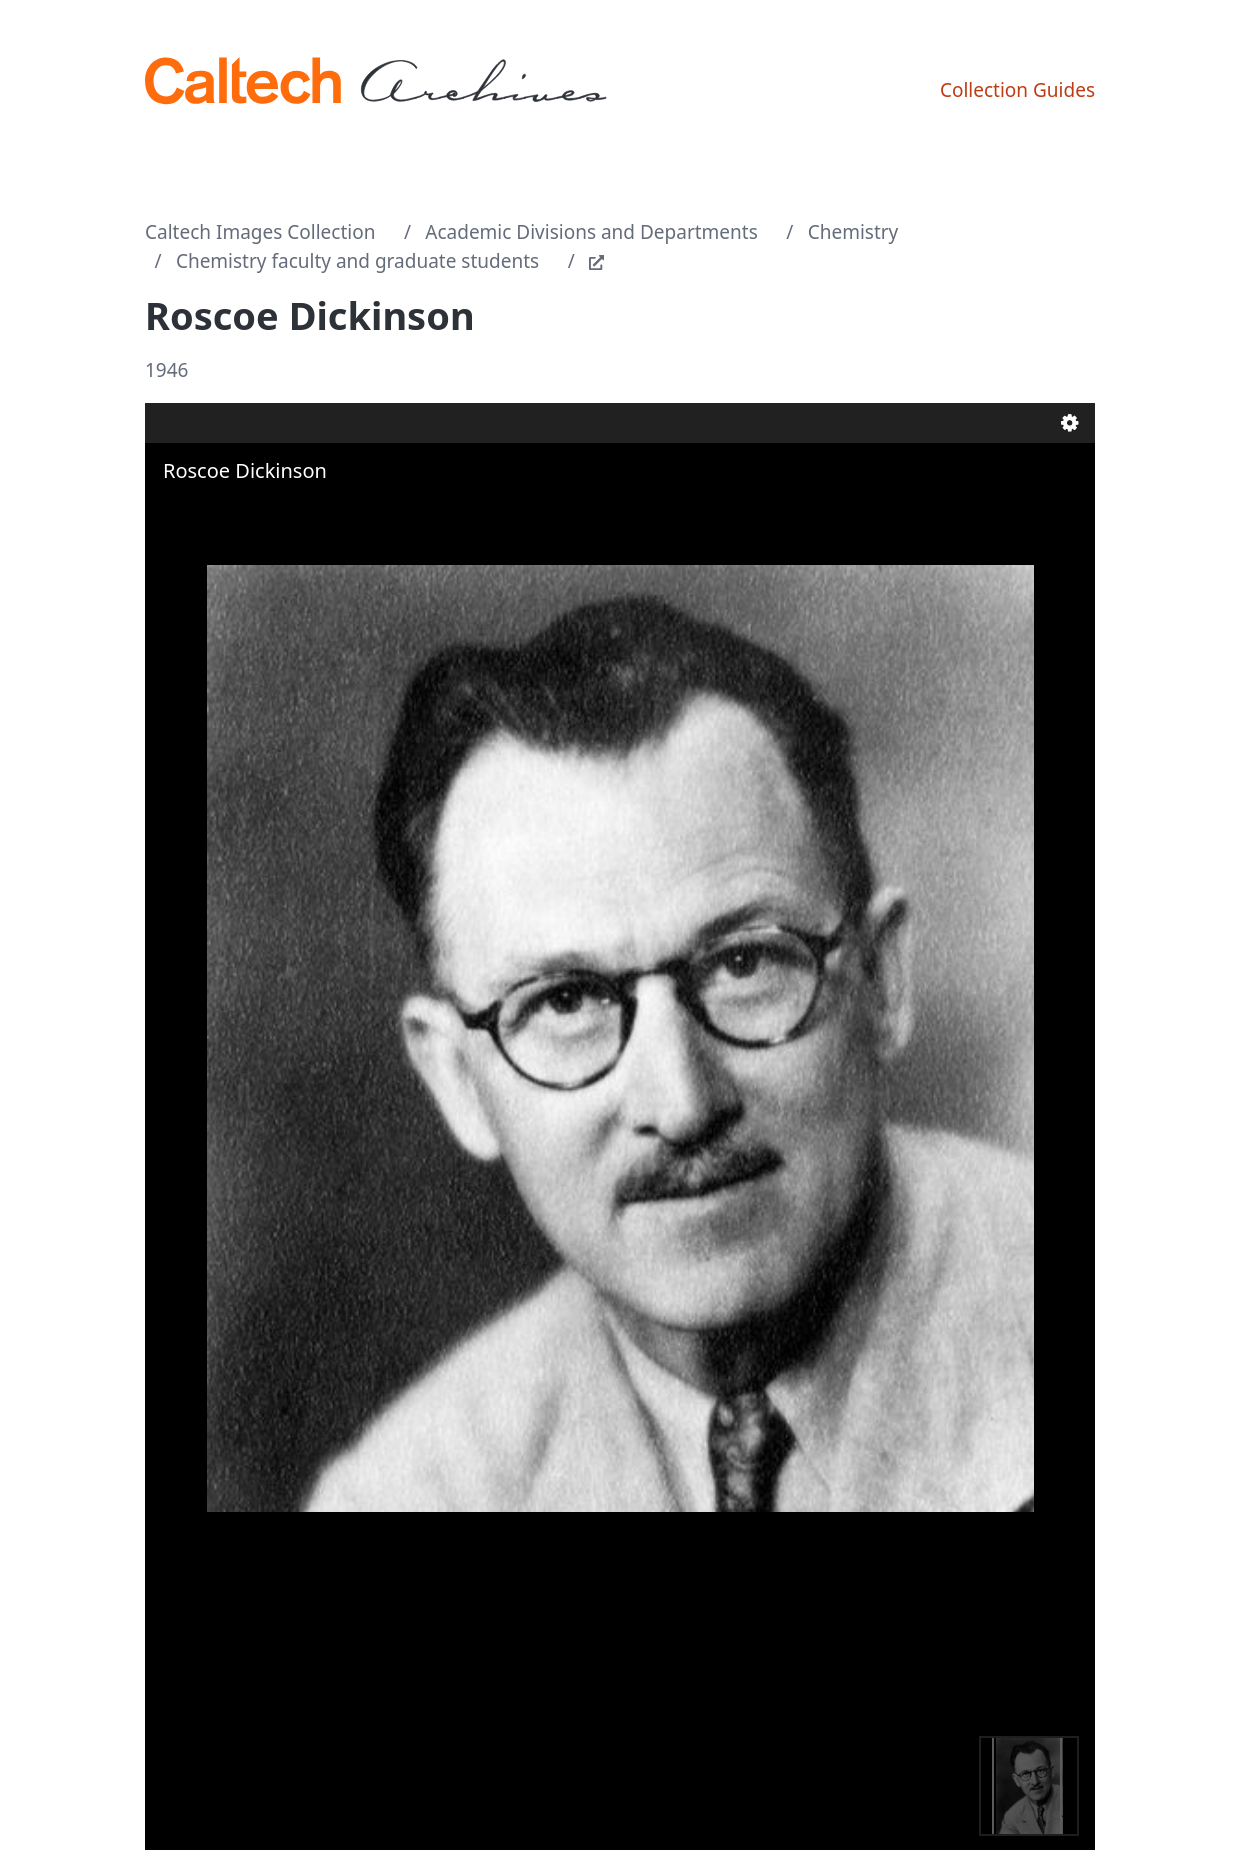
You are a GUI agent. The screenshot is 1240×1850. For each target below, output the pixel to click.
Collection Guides (1017, 90)
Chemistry (853, 232)
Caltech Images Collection (260, 232)
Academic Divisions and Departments (591, 232)
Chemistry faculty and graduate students (357, 261)
